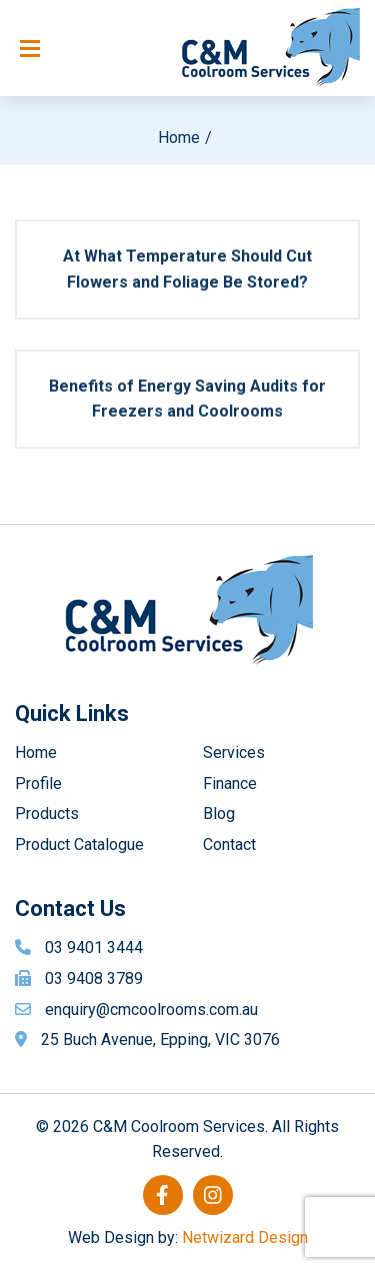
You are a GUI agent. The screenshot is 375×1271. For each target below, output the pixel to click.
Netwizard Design (245, 1237)
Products (47, 813)
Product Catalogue (79, 844)
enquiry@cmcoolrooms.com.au (151, 1009)
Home (179, 137)
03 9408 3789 (94, 978)
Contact (229, 844)
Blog (219, 813)
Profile (38, 783)
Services (234, 752)
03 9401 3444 (94, 947)
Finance (230, 783)
